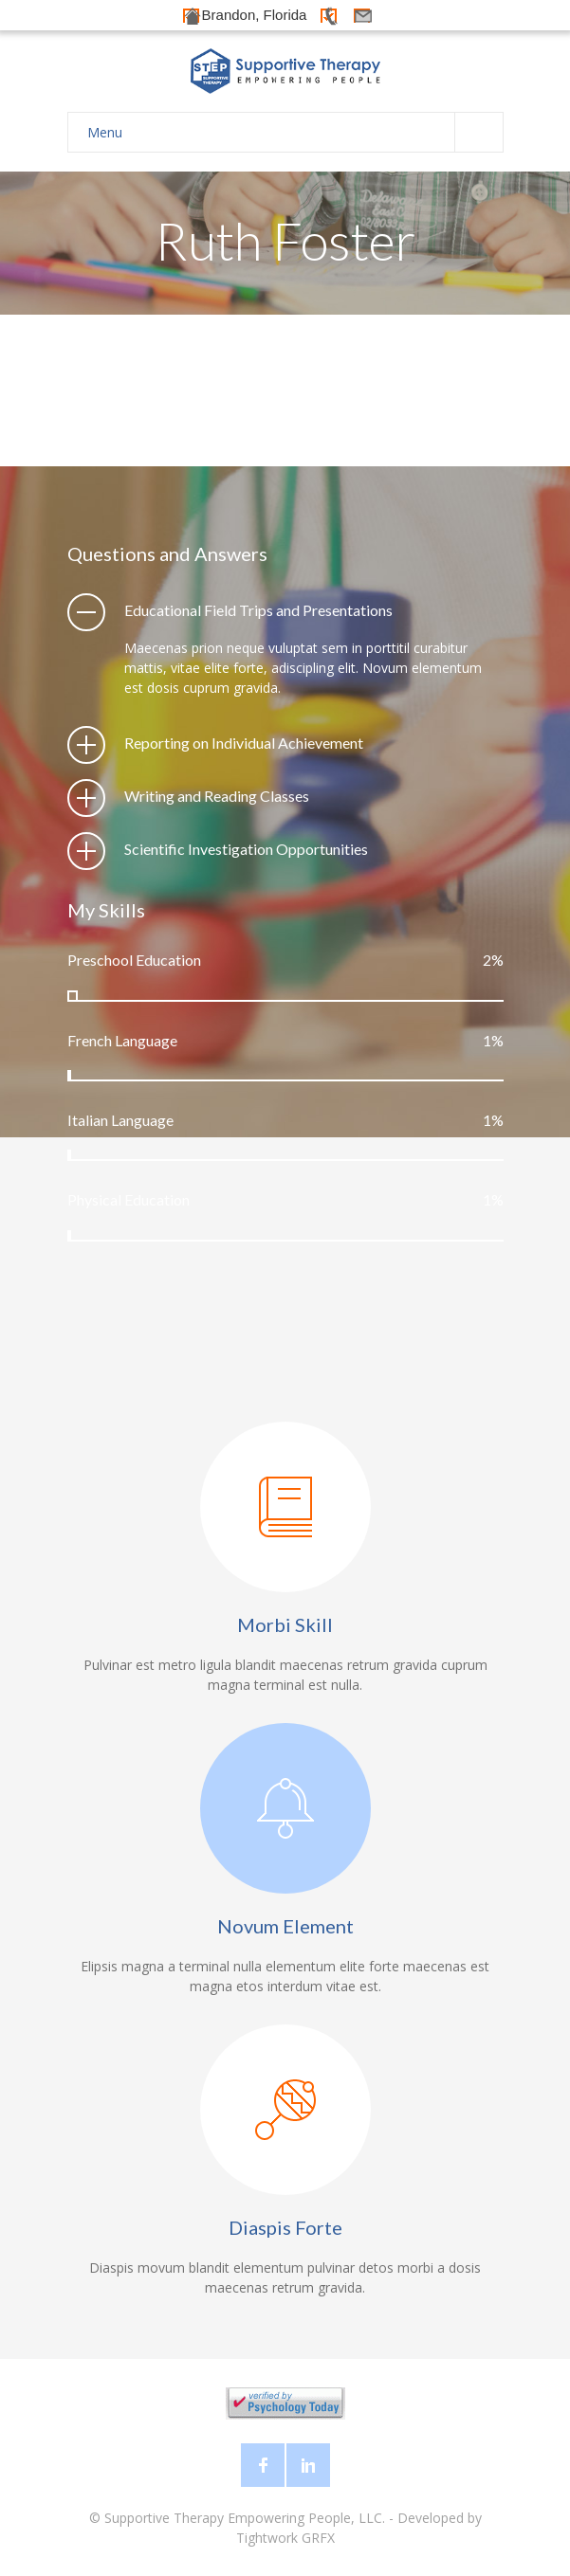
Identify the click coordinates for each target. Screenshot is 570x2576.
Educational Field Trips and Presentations (258, 610)
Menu (295, 132)
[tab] (285, 610)
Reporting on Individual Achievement (243, 743)
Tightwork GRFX (285, 2538)
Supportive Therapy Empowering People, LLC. (244, 2518)
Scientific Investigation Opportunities (246, 849)
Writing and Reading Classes (216, 796)
